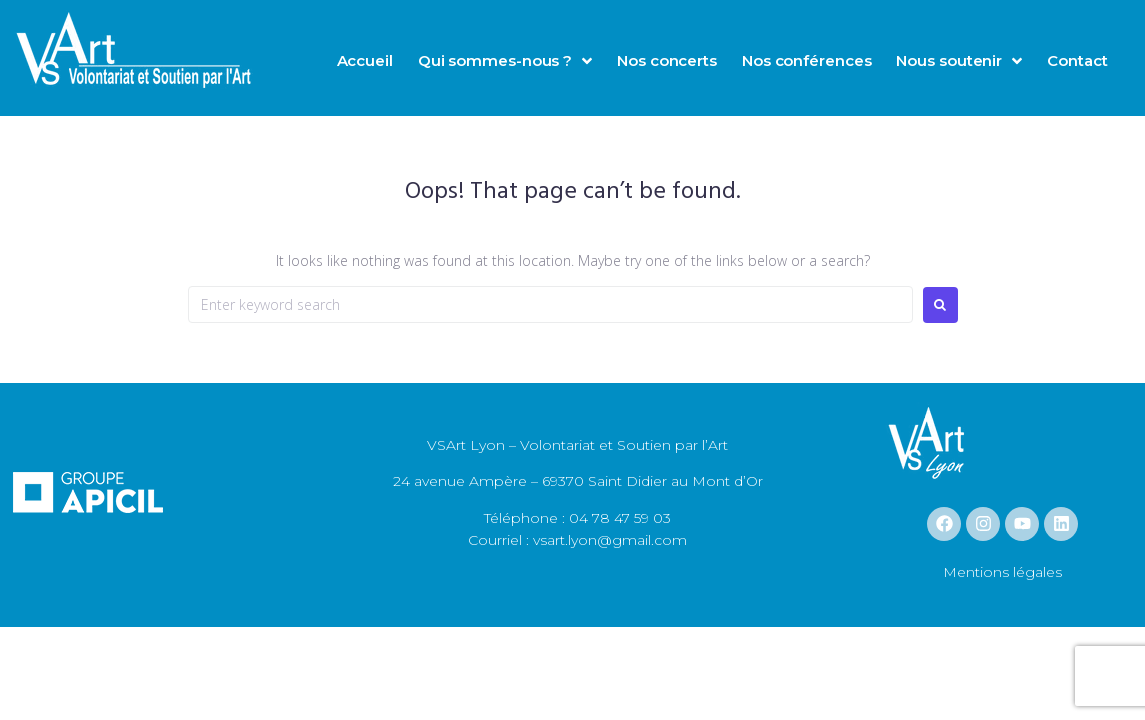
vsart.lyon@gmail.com (608, 540)
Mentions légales (1002, 572)
